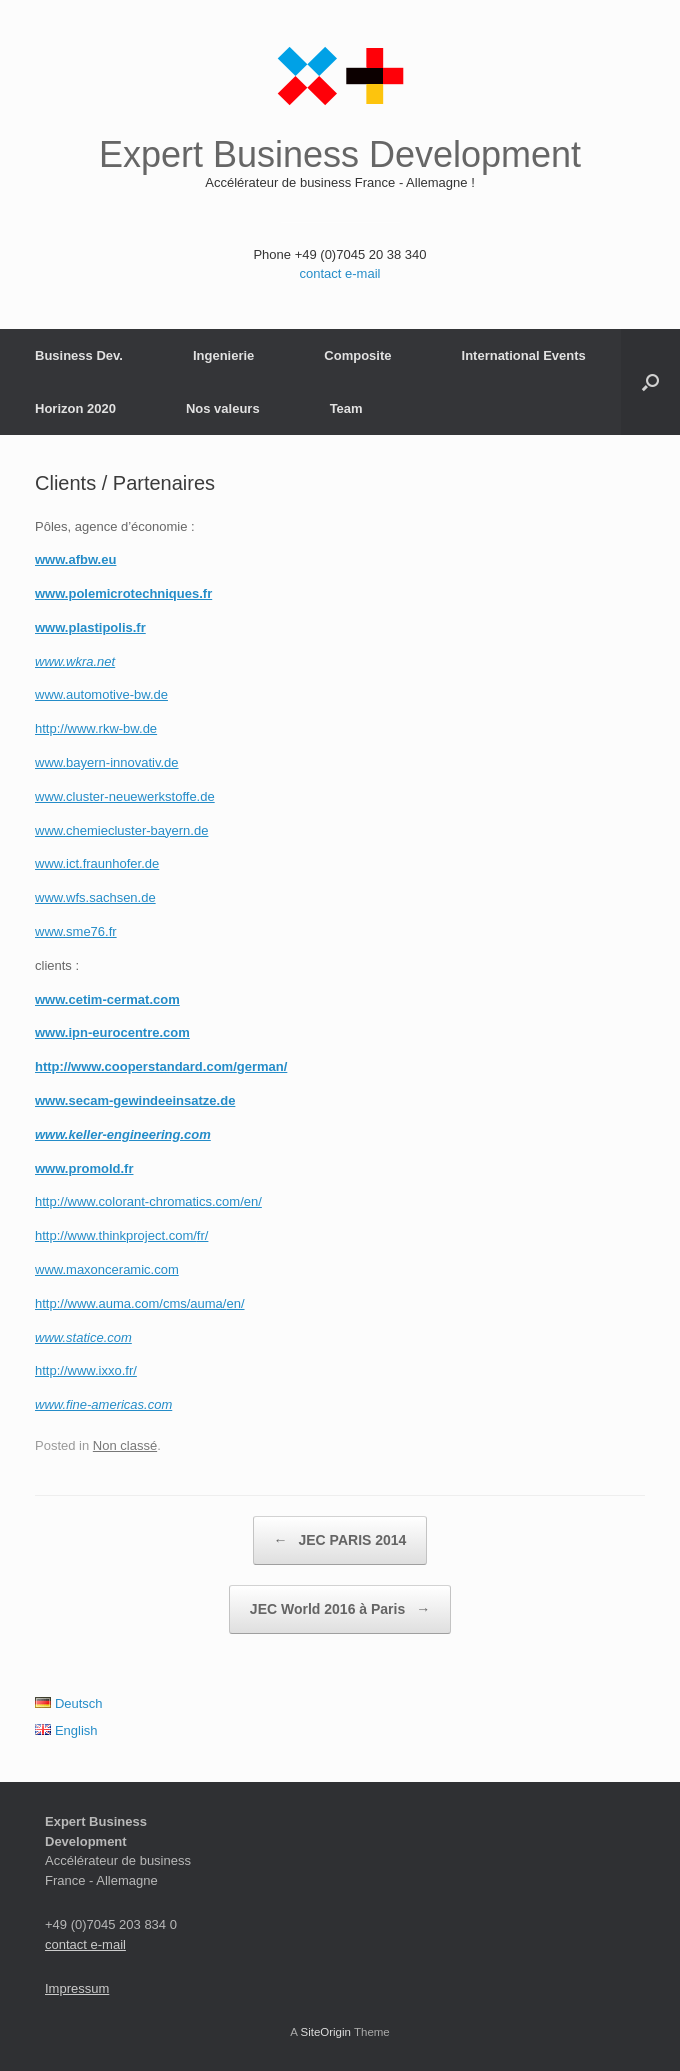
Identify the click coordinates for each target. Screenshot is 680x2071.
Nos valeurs (223, 408)
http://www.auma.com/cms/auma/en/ (140, 1303)
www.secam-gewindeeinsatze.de (135, 1100)
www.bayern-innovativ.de (107, 762)
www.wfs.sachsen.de (95, 897)
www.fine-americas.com (103, 1404)
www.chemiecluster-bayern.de (121, 830)
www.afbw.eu (75, 559)
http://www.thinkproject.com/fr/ (121, 1235)
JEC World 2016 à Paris (340, 1609)
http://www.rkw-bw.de (96, 728)
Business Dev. (79, 355)
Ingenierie (223, 355)
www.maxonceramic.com (107, 1269)
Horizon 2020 (75, 408)
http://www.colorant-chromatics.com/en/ (148, 1201)
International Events (524, 355)
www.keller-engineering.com (123, 1134)
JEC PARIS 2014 (340, 1540)
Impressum (77, 1988)
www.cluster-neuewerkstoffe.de (125, 796)
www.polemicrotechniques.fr (123, 593)
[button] (650, 382)
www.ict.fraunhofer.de (97, 863)
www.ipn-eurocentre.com (112, 1032)
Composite (357, 355)
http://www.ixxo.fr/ (86, 1370)
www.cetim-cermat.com (107, 999)
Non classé (125, 1445)
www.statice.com (83, 1337)
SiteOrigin (325, 2032)
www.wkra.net (75, 661)
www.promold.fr (84, 1168)
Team (346, 408)
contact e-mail (340, 273)
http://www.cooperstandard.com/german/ (161, 1066)
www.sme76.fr (76, 931)
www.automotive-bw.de (101, 694)
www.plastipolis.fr (90, 627)
